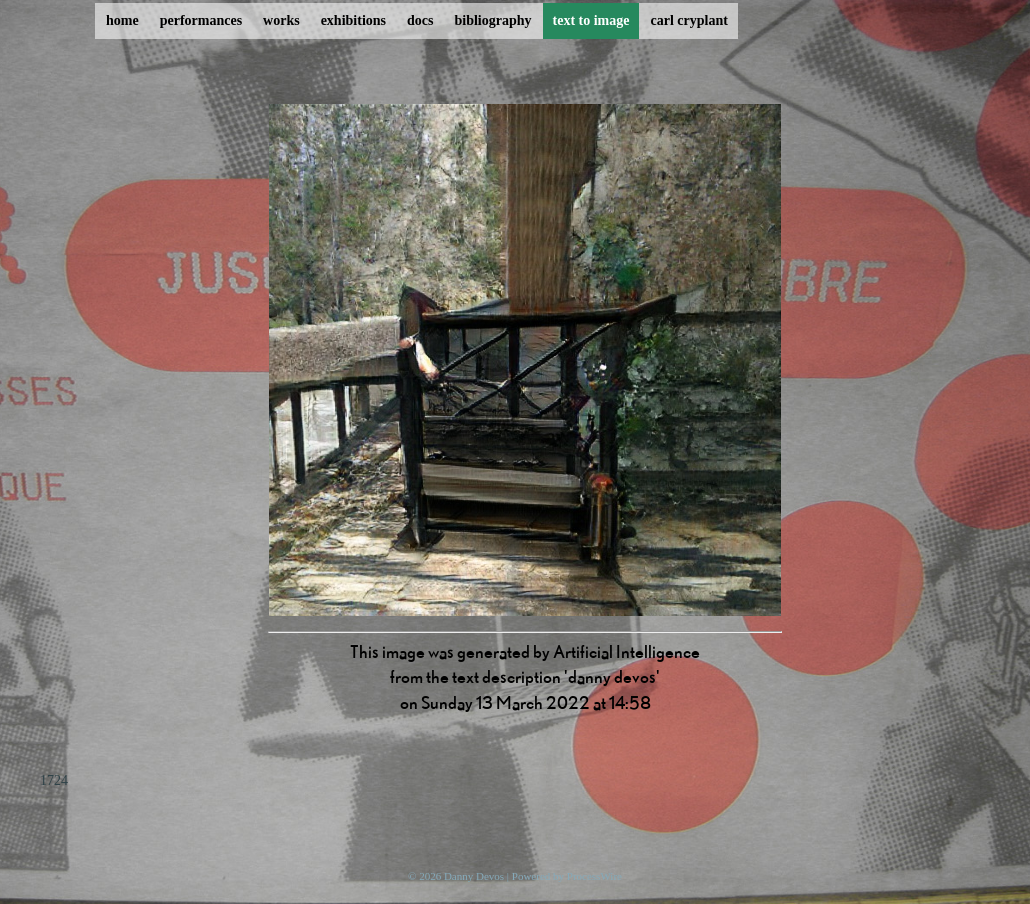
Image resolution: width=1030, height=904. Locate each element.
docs (420, 20)
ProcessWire (594, 876)
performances (201, 20)
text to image (591, 20)
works (281, 20)
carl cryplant (688, 20)
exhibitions (353, 20)
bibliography (492, 20)
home (122, 20)
